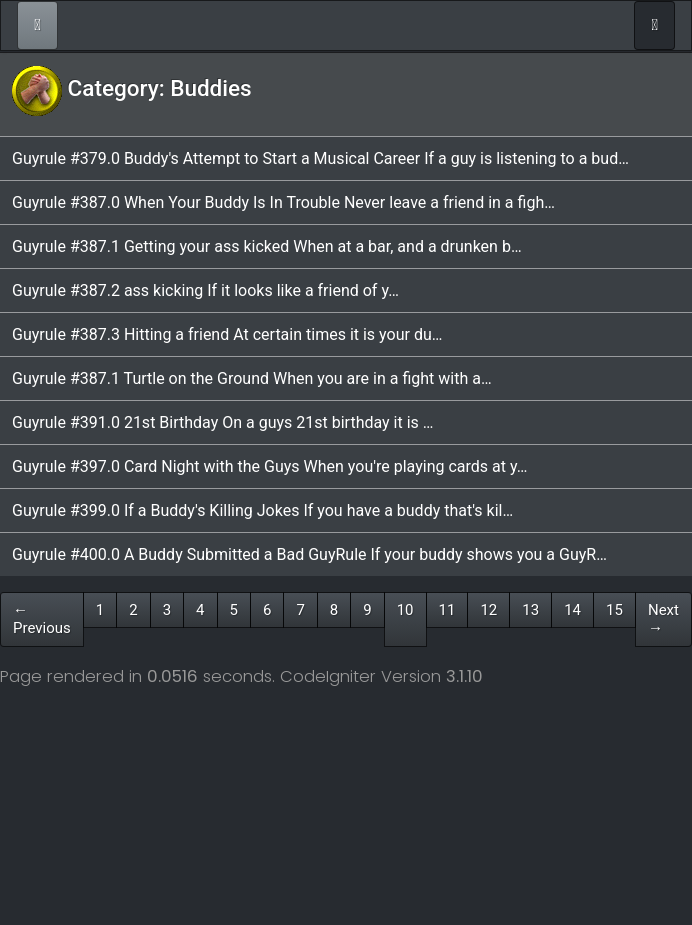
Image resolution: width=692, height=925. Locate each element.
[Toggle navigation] (654, 25)
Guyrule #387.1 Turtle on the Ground (142, 378)
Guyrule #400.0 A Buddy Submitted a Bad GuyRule (191, 554)
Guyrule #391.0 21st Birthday (117, 422)
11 (447, 610)
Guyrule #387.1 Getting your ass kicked (152, 246)
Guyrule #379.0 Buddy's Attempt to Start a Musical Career (218, 158)
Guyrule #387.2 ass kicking (109, 290)
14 (572, 610)
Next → (663, 619)
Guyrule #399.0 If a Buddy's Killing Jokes (157, 510)
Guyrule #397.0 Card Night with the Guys (158, 466)
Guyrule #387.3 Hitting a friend (122, 334)
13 (530, 610)
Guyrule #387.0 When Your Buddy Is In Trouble (178, 202)
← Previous (42, 619)
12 (488, 610)
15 (614, 610)
